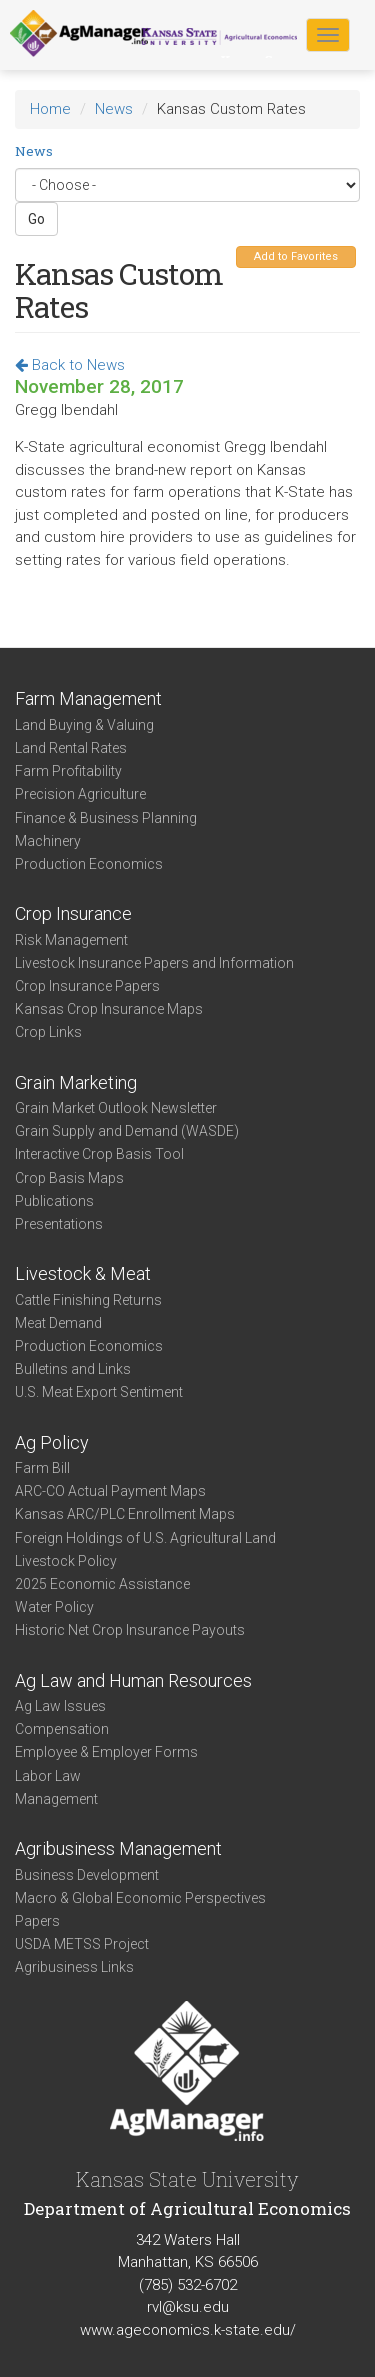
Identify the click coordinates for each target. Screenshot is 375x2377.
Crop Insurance (73, 913)
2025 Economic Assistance (102, 1584)
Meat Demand (58, 1323)
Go (36, 219)
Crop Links (48, 1032)
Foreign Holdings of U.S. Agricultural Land (145, 1538)
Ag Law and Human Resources (133, 1680)
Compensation (62, 1729)
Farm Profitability (68, 771)
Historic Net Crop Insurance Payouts (130, 1630)
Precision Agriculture (80, 794)
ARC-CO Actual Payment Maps (110, 1491)
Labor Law (48, 1776)
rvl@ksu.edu (188, 2307)
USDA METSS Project (82, 1944)
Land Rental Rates (71, 748)
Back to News (70, 365)
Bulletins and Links (73, 1369)
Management (56, 1799)
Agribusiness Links (74, 1967)
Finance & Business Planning (106, 818)
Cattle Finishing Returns (88, 1300)
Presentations (59, 1224)
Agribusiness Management (118, 1848)
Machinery (48, 841)
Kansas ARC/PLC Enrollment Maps (125, 1514)
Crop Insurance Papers (87, 986)
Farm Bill (42, 1468)
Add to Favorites (296, 256)
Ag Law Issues (60, 1706)
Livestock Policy (66, 1561)
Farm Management (88, 698)
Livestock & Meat (83, 1273)
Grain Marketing (76, 1082)
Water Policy (54, 1607)
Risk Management (71, 940)
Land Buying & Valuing (84, 725)
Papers (37, 1921)
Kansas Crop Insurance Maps (109, 1009)
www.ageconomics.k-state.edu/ (188, 2330)
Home (50, 109)
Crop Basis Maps (69, 1178)
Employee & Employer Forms (106, 1752)
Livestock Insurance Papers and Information (154, 963)
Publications (54, 1201)
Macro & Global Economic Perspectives (140, 1898)
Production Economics (89, 864)
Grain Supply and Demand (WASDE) (127, 1131)
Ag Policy (52, 1442)
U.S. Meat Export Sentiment (99, 1392)
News (114, 109)
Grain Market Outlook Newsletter (116, 1108)
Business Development (87, 1875)
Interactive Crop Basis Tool (99, 1154)
